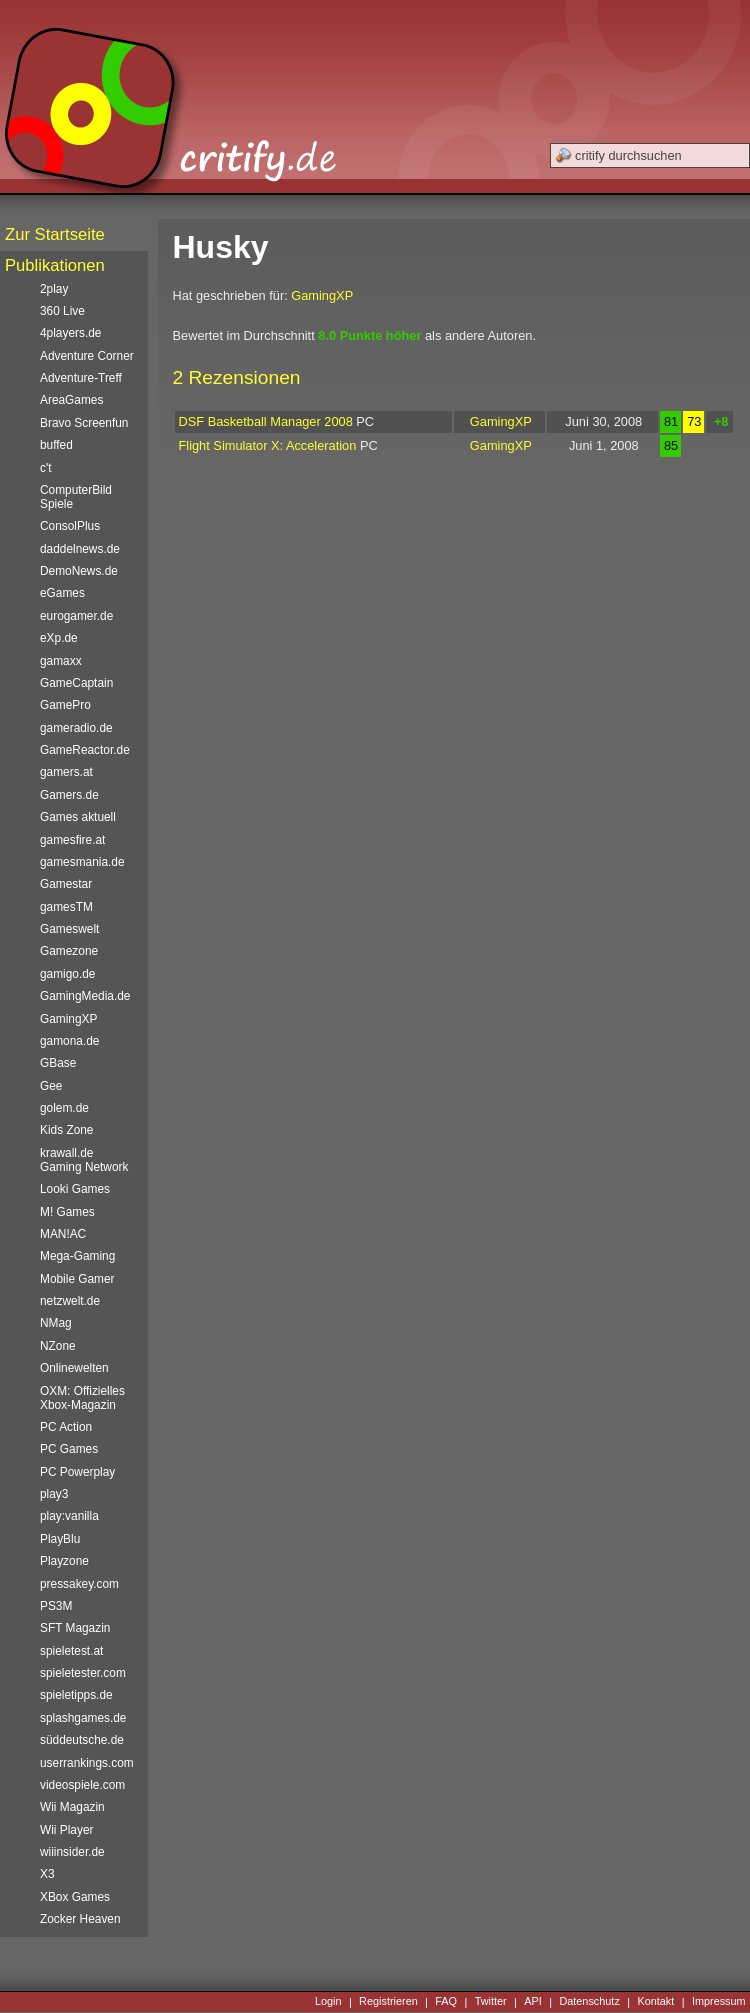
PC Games (69, 1449)
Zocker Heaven (80, 1919)
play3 (54, 1494)
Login (328, 2002)
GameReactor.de (85, 750)
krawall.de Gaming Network (84, 1160)
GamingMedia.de (85, 996)
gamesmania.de (82, 862)
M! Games (67, 1212)
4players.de (70, 333)
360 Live (62, 311)
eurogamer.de (76, 616)
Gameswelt (69, 929)
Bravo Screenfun (84, 423)
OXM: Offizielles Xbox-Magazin (82, 1398)
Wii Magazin (72, 1807)
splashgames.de (83, 1718)
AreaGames (71, 400)
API (533, 2002)
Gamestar (66, 884)
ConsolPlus (70, 526)
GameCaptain (76, 683)
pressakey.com (79, 1584)
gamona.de (69, 1041)
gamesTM (66, 907)
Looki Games (75, 1189)
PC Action (66, 1427)
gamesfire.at (72, 840)
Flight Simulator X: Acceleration (268, 445)
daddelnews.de (80, 549)
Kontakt (655, 2002)
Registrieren (388, 2002)
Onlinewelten (74, 1368)
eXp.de (59, 638)
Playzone (64, 1561)
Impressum (719, 2002)
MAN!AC (63, 1234)
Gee (51, 1086)
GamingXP (322, 295)
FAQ (446, 2002)
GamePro (65, 705)
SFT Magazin (75, 1628)
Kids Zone (66, 1130)
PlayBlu (60, 1539)
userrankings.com (87, 1763)
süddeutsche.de (82, 1740)
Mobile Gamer (77, 1279)
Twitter (491, 2002)
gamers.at (66, 772)
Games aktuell (78, 817)
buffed (56, 445)
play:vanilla (69, 1516)
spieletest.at (71, 1651)
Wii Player (66, 1830)
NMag (56, 1323)
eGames (62, 593)
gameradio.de (76, 728)
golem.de (64, 1108)
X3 (47, 1874)
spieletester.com (83, 1673)
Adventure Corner (87, 356)
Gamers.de (69, 795)
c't (46, 468)
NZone (58, 1346)
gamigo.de (67, 974)
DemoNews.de (79, 571)
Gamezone (69, 951)
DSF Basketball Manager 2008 (266, 421)
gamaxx (61, 661)
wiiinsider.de (72, 1852)
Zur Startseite (55, 234)
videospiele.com (82, 1785)
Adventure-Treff (81, 378)
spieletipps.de (76, 1695)
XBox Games (75, 1897)
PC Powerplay (77, 1472)
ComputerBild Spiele (76, 497)
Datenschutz (589, 2002)
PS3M (56, 1606)
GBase (58, 1063)
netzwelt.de (70, 1301)
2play (54, 289)
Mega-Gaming (77, 1256)
